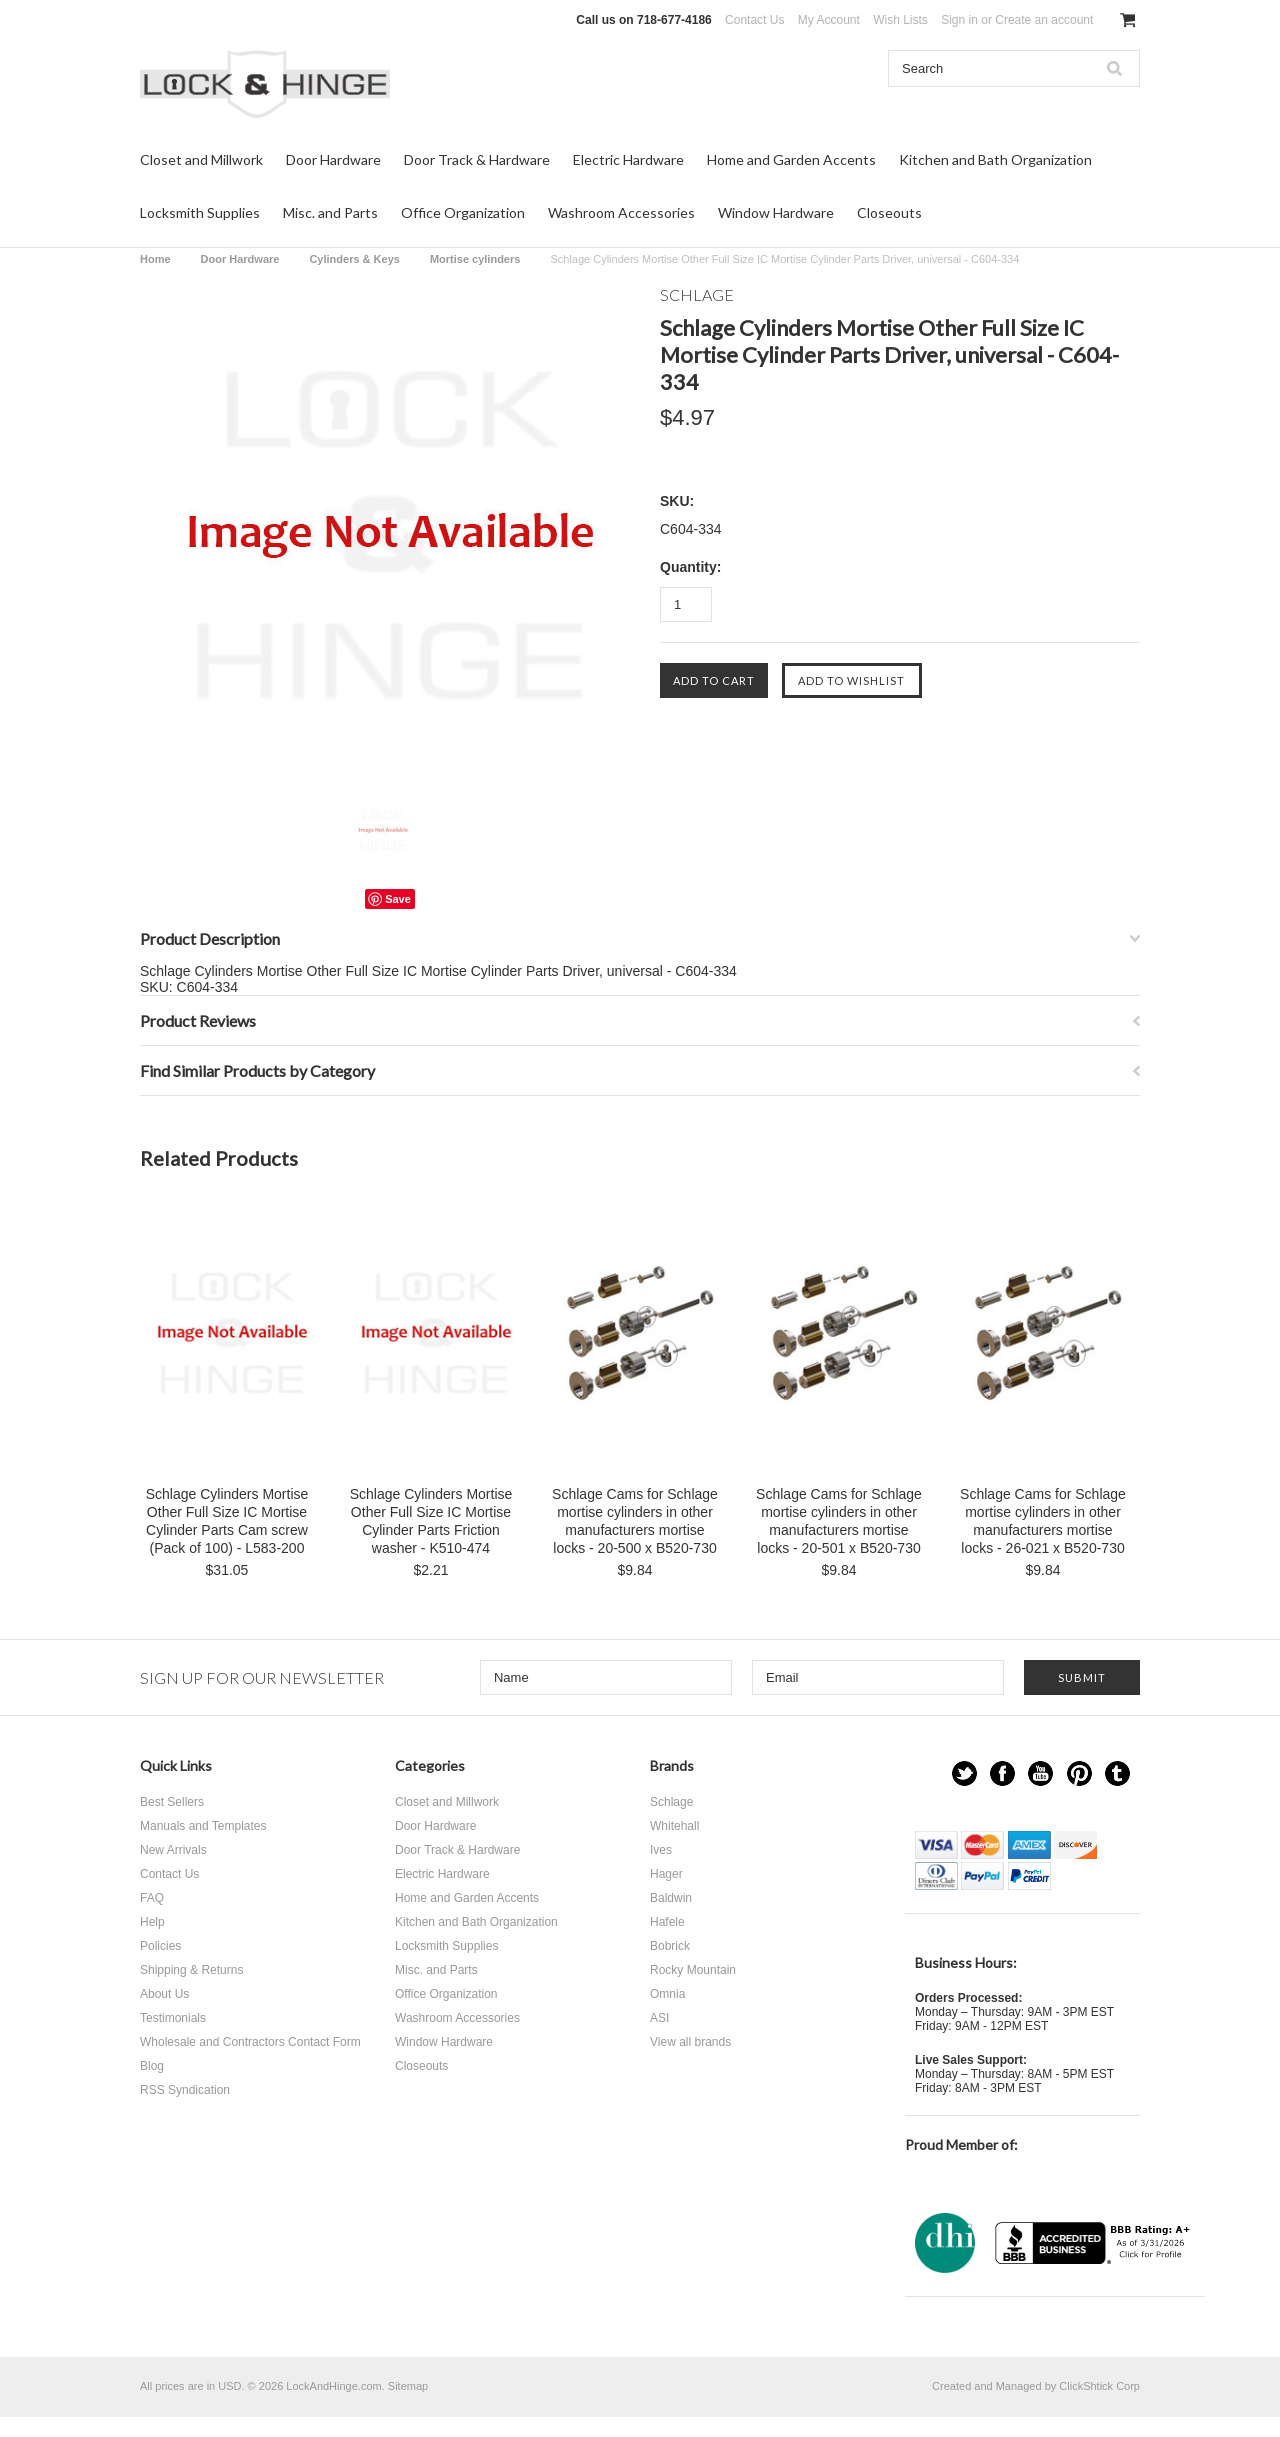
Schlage (671, 1802)
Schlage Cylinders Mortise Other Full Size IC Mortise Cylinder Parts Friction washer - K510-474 (431, 1521)
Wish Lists (900, 20)
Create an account (1044, 20)
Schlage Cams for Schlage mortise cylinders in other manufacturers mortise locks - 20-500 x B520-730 (635, 1521)
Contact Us (754, 20)
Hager (666, 1874)
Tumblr (1117, 1773)
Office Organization (463, 212)
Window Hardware (776, 212)
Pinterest (1079, 1773)
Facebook (1002, 1773)
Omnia (667, 1994)
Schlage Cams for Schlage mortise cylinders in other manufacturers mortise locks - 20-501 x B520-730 (839, 1521)
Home (155, 259)
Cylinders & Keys (354, 259)
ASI (659, 2018)
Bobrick (670, 1946)
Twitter (964, 1773)
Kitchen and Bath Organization (995, 159)
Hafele (667, 1922)
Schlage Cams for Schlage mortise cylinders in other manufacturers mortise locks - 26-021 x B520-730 (1043, 1521)
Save (398, 899)
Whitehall (674, 1826)
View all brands (690, 2042)
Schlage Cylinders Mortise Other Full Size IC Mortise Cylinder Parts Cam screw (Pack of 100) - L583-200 (227, 1521)
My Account (829, 20)
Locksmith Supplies (200, 212)
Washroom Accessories (621, 212)
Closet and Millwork (201, 159)
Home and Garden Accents (791, 159)
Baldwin (671, 1898)
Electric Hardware (628, 159)
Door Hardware (333, 159)
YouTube (1040, 1773)
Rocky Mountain (693, 1970)
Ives (661, 1850)
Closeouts (889, 212)
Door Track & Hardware (477, 159)
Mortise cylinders (475, 259)
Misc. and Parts (330, 212)
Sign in (959, 20)
